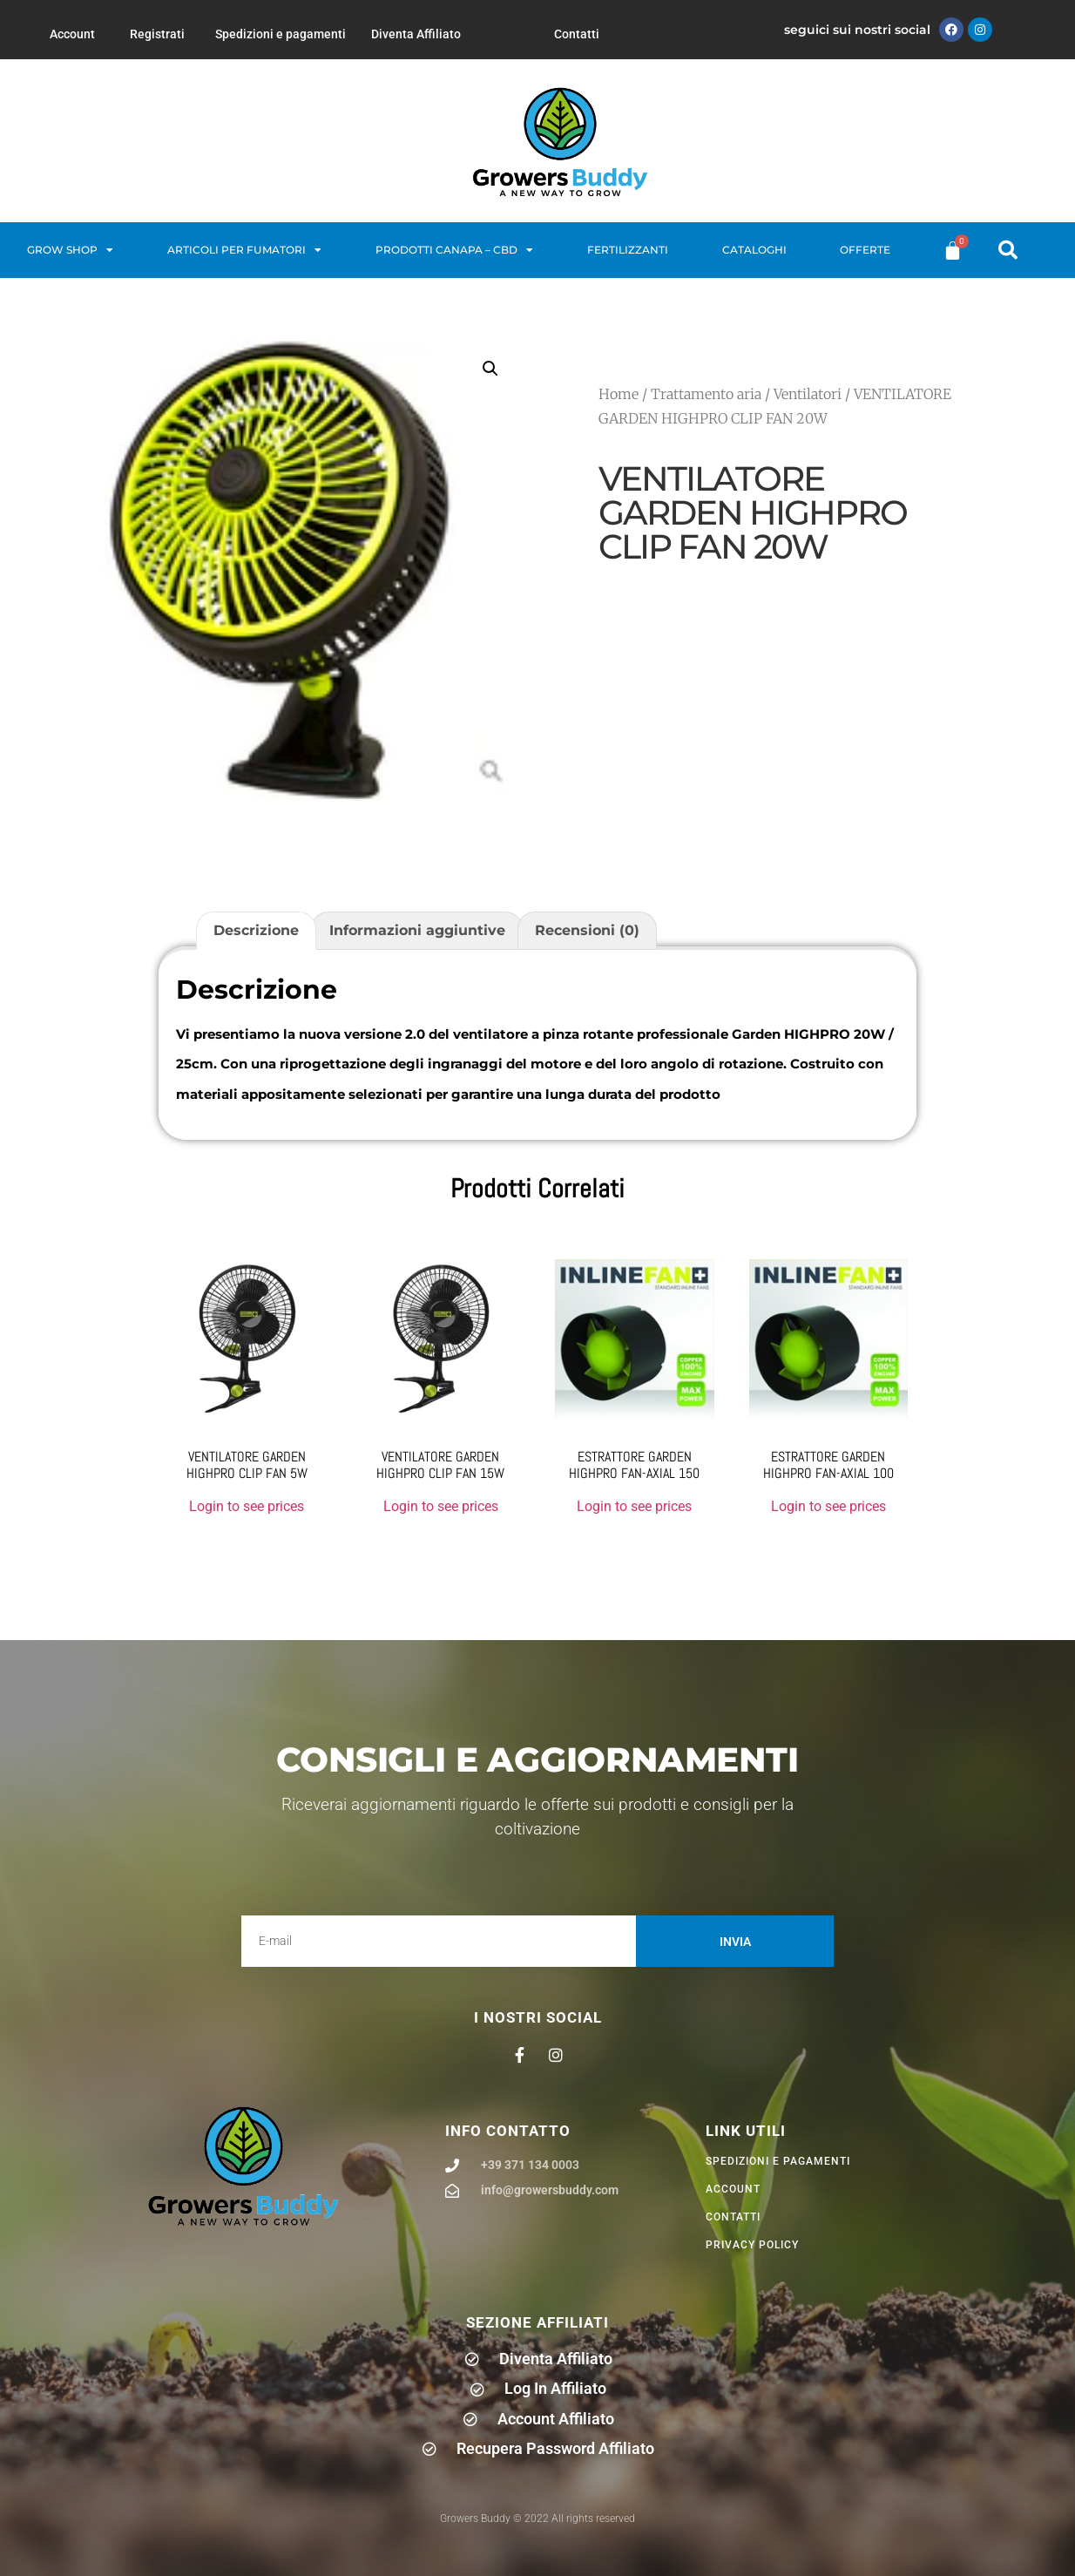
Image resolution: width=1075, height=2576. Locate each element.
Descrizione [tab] (256, 930)
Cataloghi (754, 249)
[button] (1007, 250)
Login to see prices (246, 1506)
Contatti (576, 34)
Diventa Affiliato (416, 34)
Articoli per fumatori (244, 250)
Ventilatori (808, 394)
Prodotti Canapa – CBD (454, 250)
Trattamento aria (706, 394)
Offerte (865, 249)
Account (72, 34)
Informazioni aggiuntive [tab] (417, 930)
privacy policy (752, 2245)
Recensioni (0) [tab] (587, 930)
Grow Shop (70, 250)
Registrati (157, 34)
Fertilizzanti (627, 249)
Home (618, 394)
